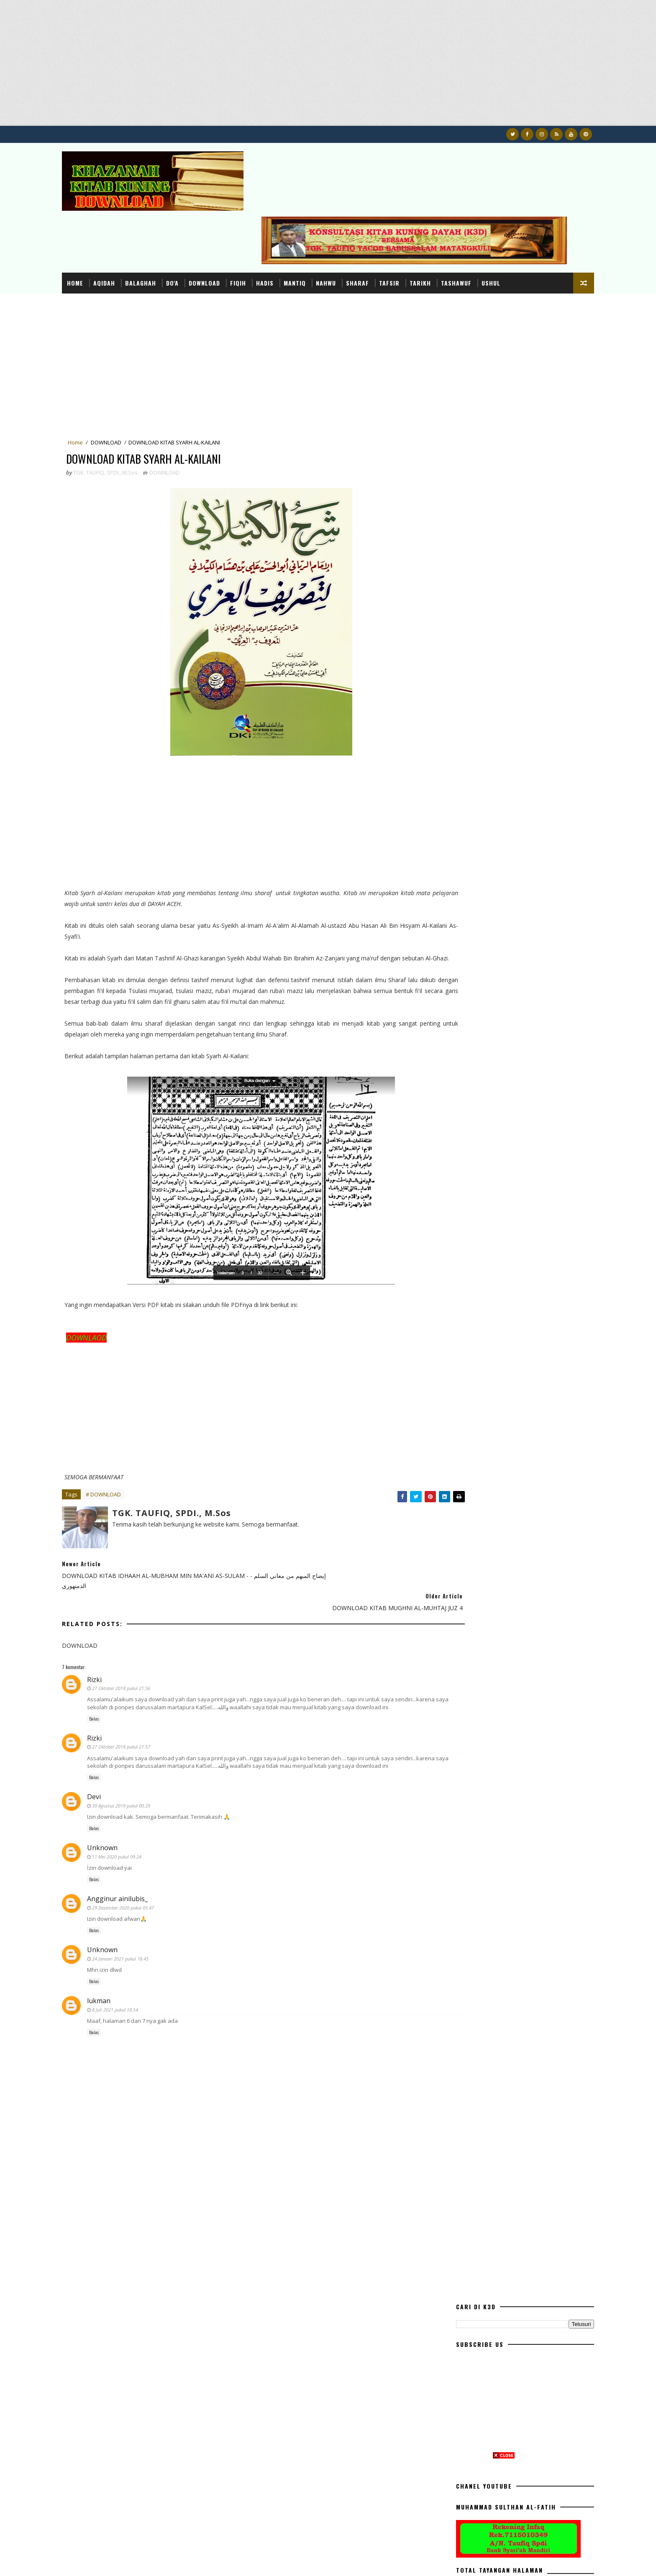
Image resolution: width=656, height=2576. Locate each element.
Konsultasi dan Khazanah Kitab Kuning (175, 2561)
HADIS (290, 218)
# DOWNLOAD (128, 1457)
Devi (119, 1751)
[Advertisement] (251, 67)
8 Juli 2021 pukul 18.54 (141, 1964)
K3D (92, 2561)
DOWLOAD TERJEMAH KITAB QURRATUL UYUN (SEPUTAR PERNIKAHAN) (513, 887)
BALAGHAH (166, 218)
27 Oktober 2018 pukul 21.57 (147, 1694)
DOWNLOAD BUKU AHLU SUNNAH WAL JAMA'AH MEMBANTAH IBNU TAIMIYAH (512, 955)
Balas (119, 1666)
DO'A (198, 218)
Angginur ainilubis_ (143, 1853)
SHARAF (383, 218)
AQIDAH (130, 218)
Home (100, 218)
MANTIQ (320, 218)
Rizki (120, 1619)
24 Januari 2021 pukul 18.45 (146, 1913)
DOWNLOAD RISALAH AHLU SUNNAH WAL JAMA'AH (515, 921)
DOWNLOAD (230, 218)
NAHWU (351, 218)
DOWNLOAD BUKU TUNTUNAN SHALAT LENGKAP (512, 818)
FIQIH (264, 218)
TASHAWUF (481, 218)
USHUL (516, 218)
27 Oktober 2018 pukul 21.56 (147, 1627)
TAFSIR (415, 218)
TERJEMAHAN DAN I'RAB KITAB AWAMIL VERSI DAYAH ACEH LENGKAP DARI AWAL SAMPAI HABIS (519, 856)
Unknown (128, 1802)
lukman (124, 1955)
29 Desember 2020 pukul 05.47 (148, 1862)
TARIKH (445, 218)
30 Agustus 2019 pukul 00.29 (147, 1760)
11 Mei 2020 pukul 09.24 (142, 1811)
